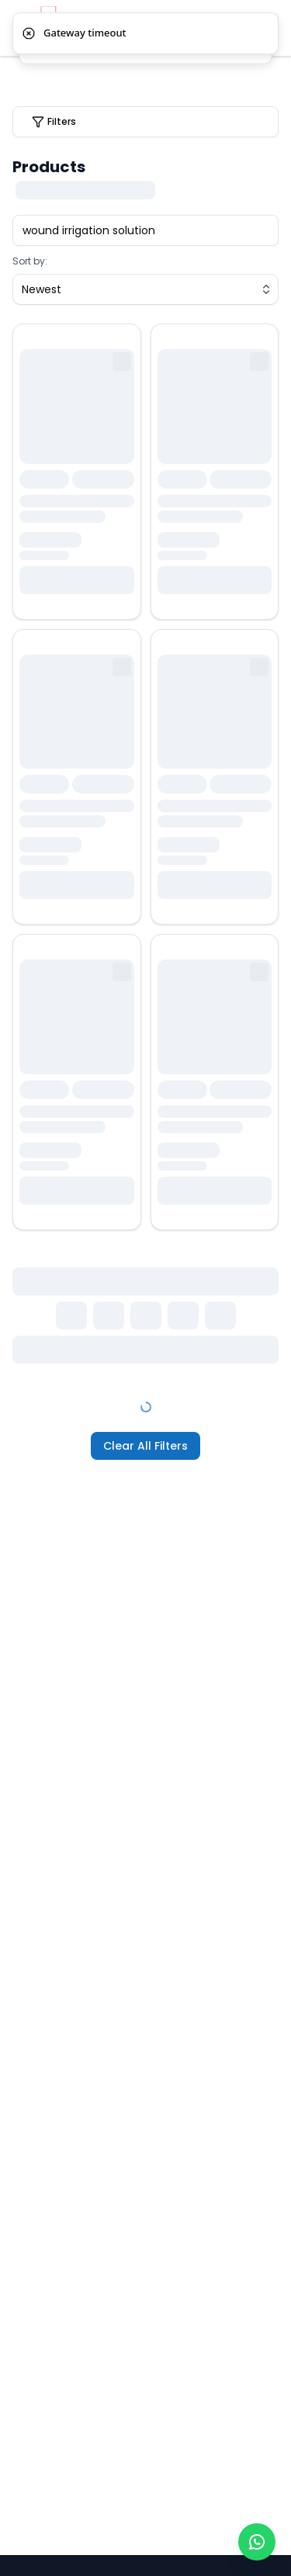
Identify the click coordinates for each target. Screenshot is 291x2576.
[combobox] (145, 289)
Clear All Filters (145, 1446)
